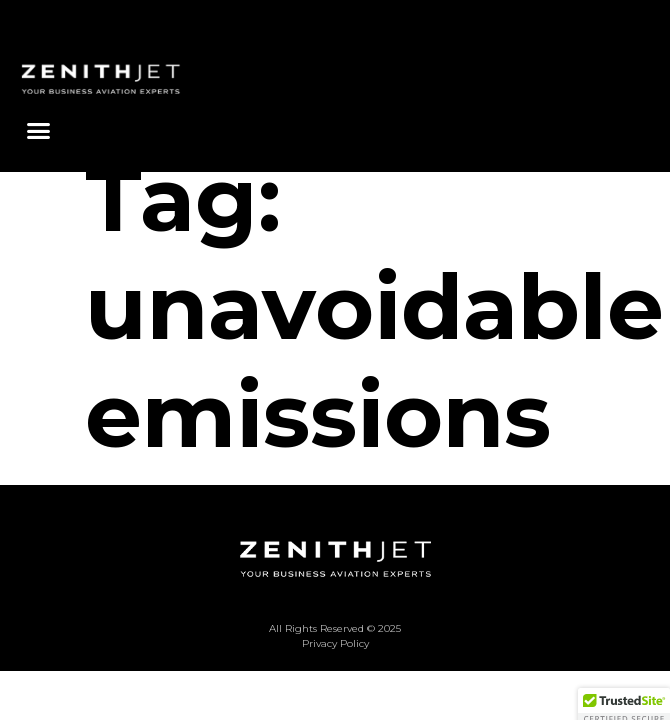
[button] (39, 131)
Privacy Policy (335, 678)
